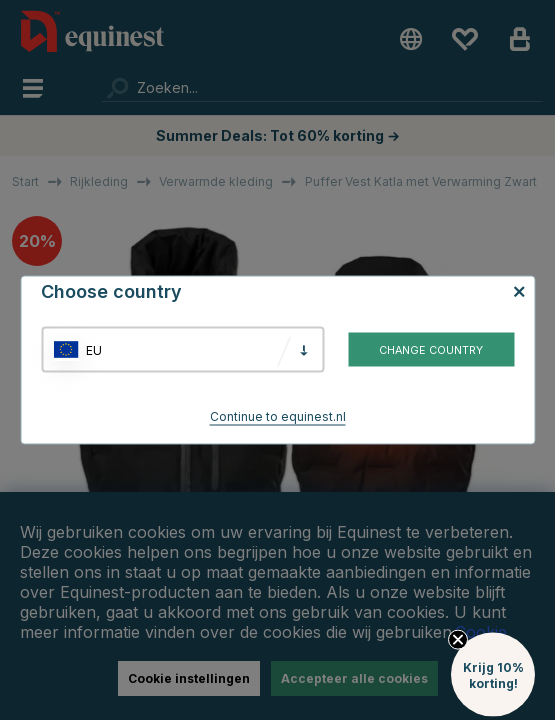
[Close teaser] (458, 707)
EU (94, 349)
